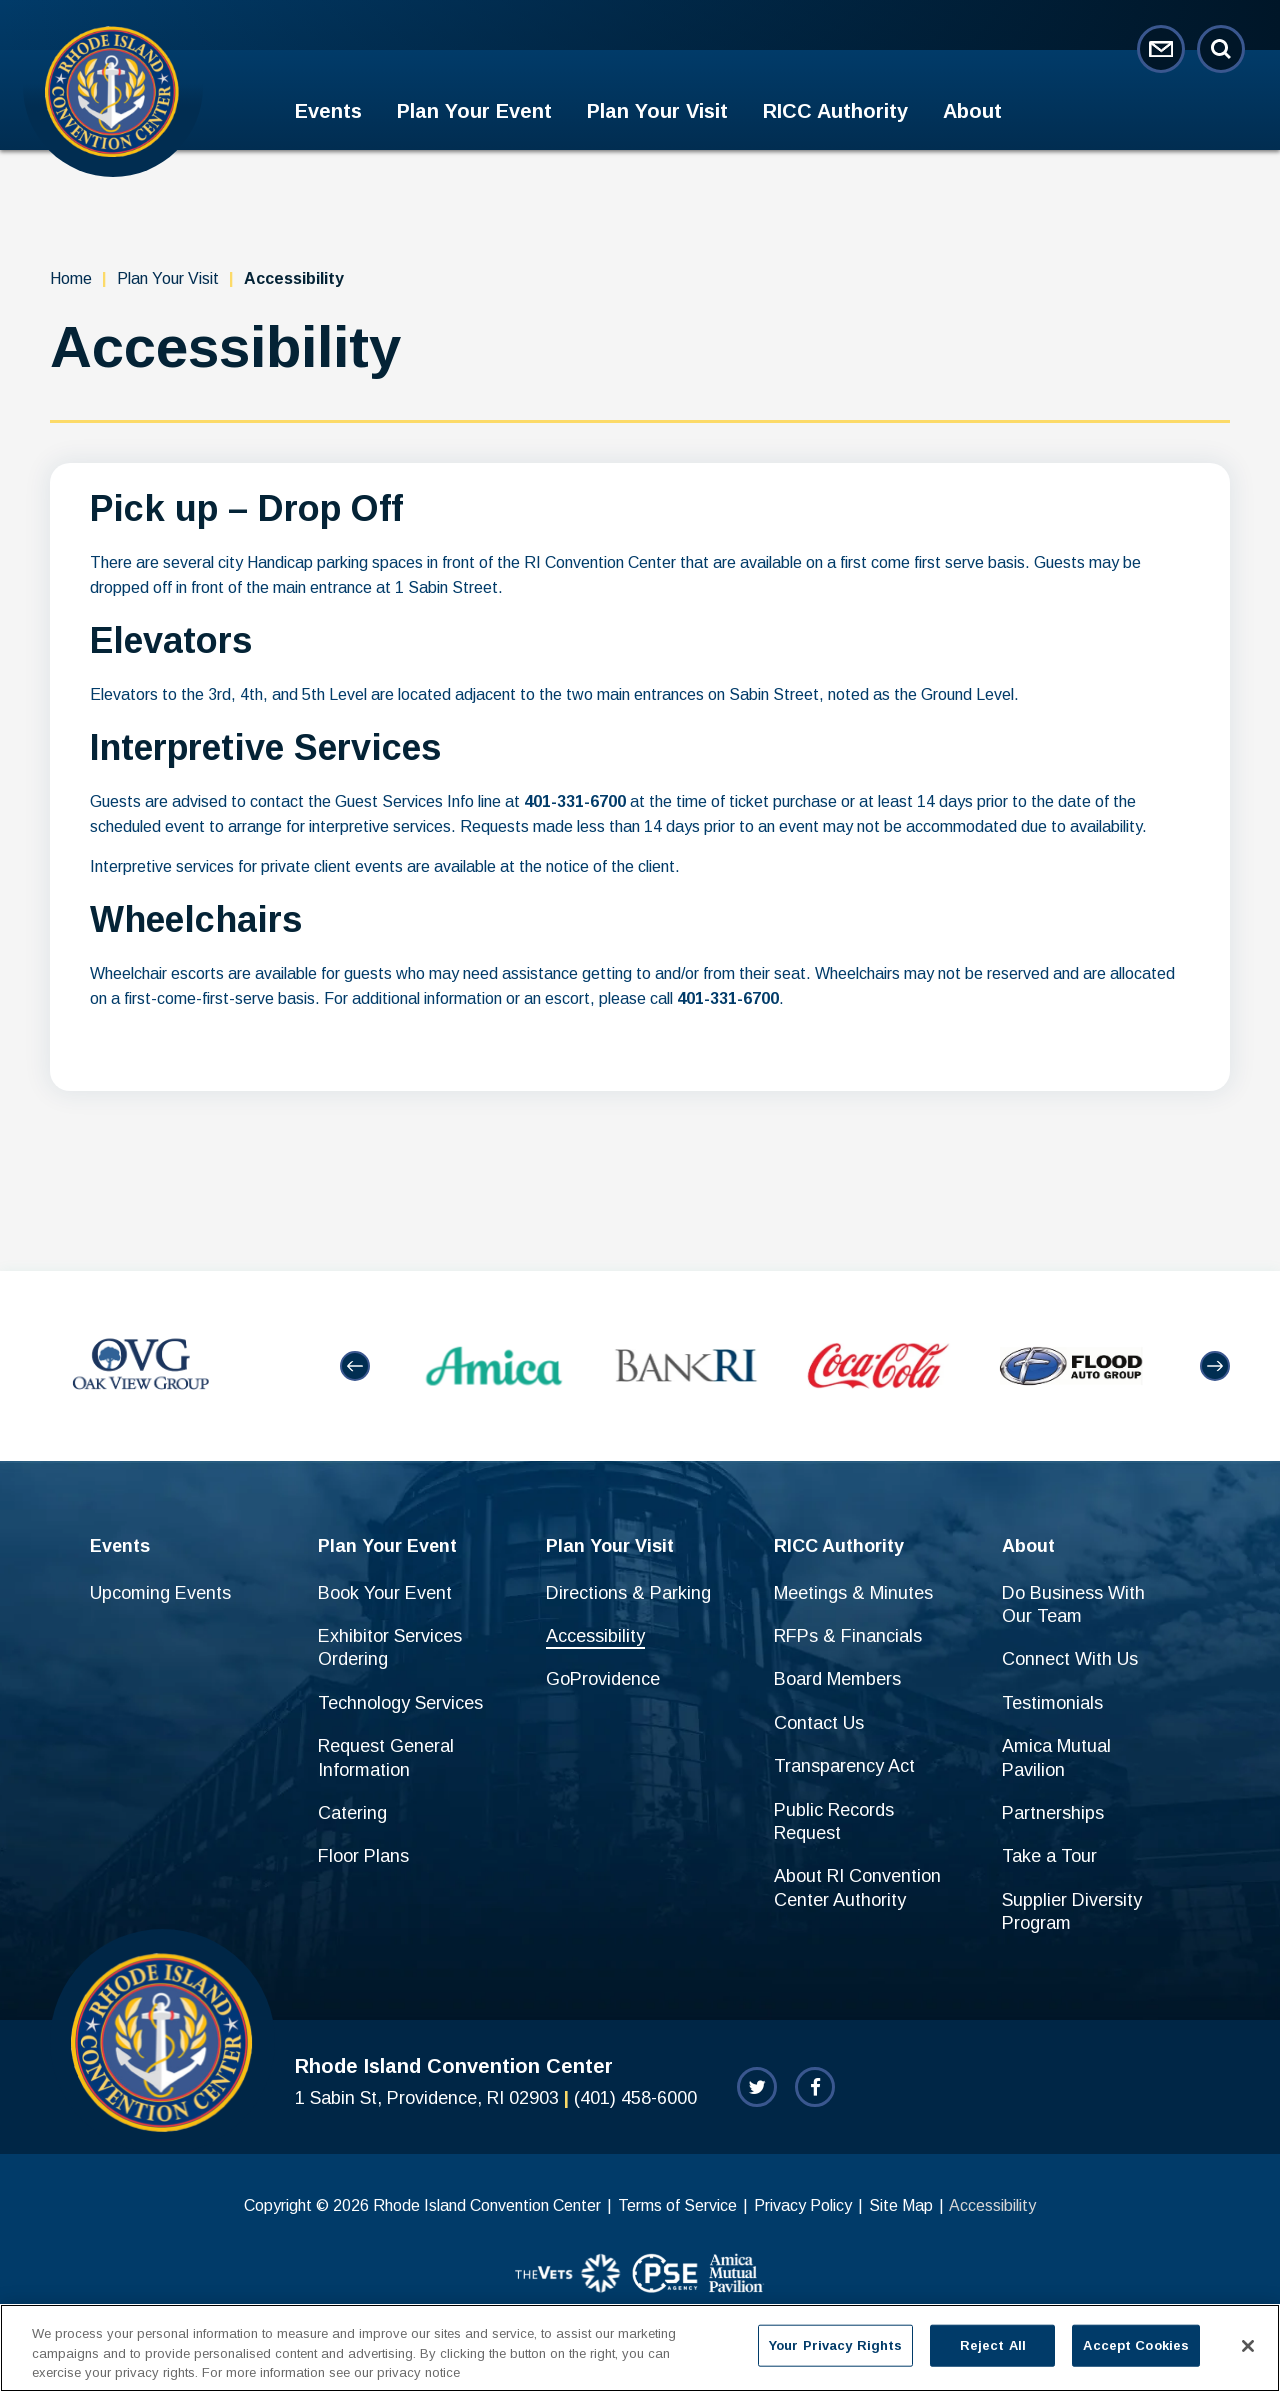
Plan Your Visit (657, 111)
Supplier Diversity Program (1072, 1911)
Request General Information (386, 1757)
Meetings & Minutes (853, 1593)
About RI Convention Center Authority (857, 1887)
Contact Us (819, 1723)
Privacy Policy (803, 2205)
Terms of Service (677, 2205)
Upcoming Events (160, 1593)
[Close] (1248, 2354)
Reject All (993, 2353)
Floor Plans (363, 1856)
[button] (355, 1366)
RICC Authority (835, 111)
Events (328, 111)
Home (71, 278)
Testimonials (1052, 1703)
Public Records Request (834, 1821)
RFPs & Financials (848, 1636)
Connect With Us (1070, 1659)
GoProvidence (603, 1679)
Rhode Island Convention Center (112, 91)
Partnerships (1053, 1813)
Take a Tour (1049, 1856)
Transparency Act (844, 1766)
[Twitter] (757, 2087)
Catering (352, 1813)
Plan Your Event (474, 111)
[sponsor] (568, 2275)
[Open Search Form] (1221, 49)
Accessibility (595, 1636)
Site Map (901, 2205)
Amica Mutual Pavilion (1056, 1757)
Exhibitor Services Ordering (390, 1647)
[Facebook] (815, 2087)
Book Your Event (385, 1593)
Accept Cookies (1136, 2353)
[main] (640, 710)
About (972, 111)
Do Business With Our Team (1073, 1604)
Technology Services (400, 1703)
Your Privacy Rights (835, 2353)
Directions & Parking (628, 1593)
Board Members (837, 1679)
